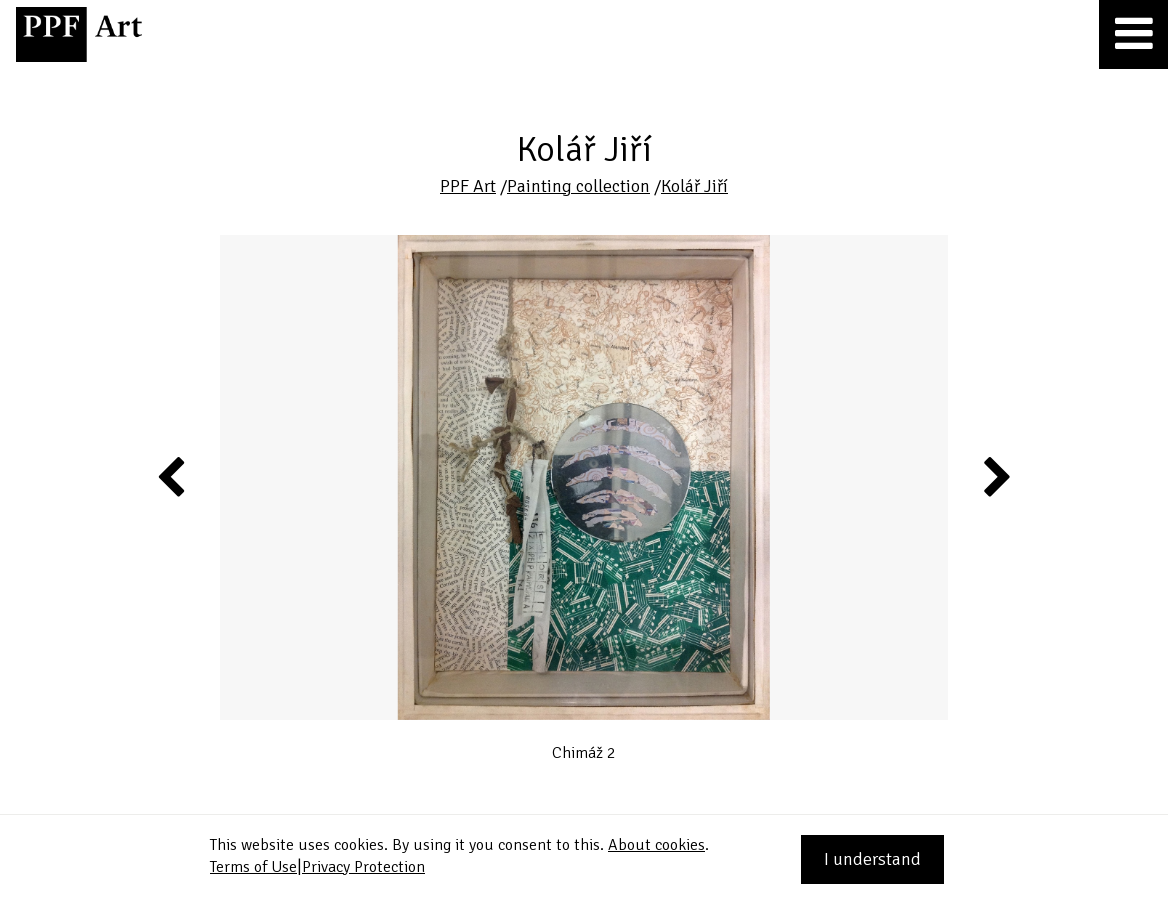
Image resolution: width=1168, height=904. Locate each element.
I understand (872, 859)
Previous (172, 476)
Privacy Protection (363, 867)
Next (995, 476)
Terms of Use (253, 867)
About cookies (656, 845)
